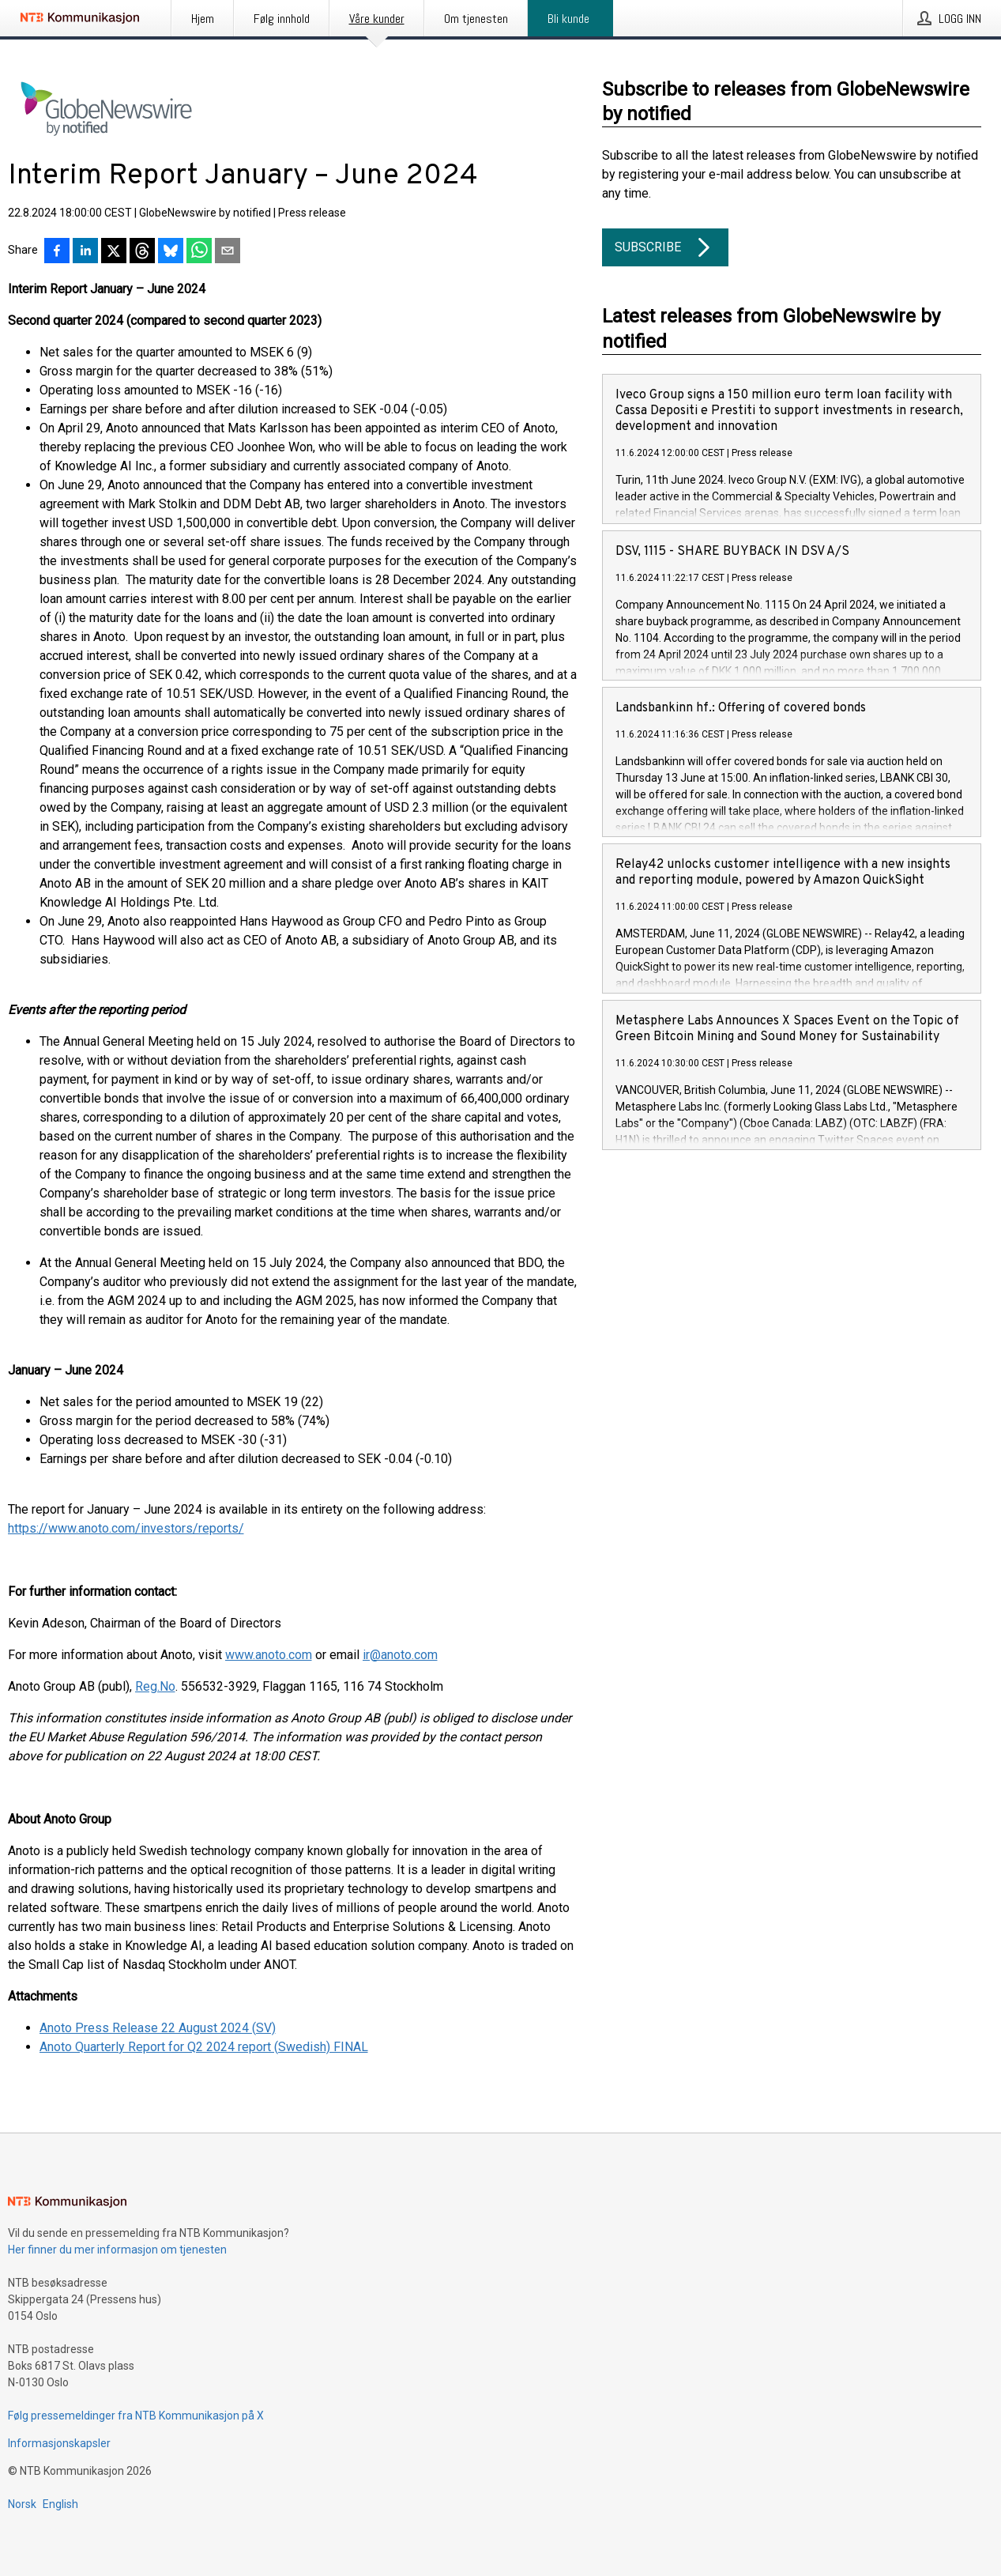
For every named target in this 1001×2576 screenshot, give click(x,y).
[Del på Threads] (142, 252)
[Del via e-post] (227, 252)
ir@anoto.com (400, 1654)
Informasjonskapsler (59, 2443)
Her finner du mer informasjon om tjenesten (117, 2249)
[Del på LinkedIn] (85, 252)
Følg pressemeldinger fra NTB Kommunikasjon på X (136, 2415)
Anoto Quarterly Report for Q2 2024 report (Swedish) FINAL (204, 2046)
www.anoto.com (268, 1654)
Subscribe (665, 247)
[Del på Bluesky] (170, 252)
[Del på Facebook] (57, 252)
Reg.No (155, 1686)
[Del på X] (113, 252)
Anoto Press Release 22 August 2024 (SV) (158, 2027)
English (60, 2504)
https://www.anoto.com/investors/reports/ (126, 1528)
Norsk (22, 2504)
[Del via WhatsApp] (199, 252)
